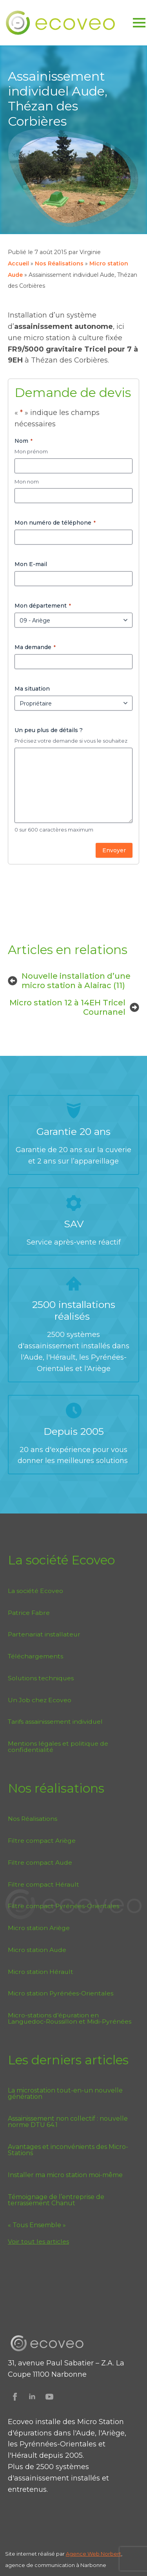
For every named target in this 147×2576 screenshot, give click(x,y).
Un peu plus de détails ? (49, 730)
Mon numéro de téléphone (55, 522)
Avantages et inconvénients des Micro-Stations (68, 2150)
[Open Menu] (139, 22)
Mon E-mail (31, 564)
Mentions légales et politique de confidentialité (58, 1746)
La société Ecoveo (35, 1591)
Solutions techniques (41, 1678)
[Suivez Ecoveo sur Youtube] (49, 2397)
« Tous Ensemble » (37, 2225)
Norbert (111, 2554)
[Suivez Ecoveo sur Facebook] (15, 2397)
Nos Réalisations (59, 263)
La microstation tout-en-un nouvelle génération (65, 2093)
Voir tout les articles (38, 2241)
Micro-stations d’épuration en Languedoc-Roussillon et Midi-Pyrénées (69, 2018)
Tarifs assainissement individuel (55, 1721)
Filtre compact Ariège (42, 1840)
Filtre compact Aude (40, 1862)
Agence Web (83, 2554)
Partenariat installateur (44, 1634)
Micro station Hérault (40, 1971)
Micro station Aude (37, 1950)
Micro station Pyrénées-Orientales (60, 1993)
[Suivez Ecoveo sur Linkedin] (32, 2397)
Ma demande (35, 647)
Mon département (43, 605)
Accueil (18, 263)
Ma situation (32, 688)
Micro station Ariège (39, 1928)
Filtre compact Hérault (43, 1884)
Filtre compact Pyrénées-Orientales (63, 1906)
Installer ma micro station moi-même (65, 2175)
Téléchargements (35, 1656)
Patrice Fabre (29, 1612)
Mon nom (27, 481)
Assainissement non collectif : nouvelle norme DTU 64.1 (68, 2122)
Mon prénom (31, 451)
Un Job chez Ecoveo (39, 1700)
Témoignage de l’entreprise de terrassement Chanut (56, 2200)
